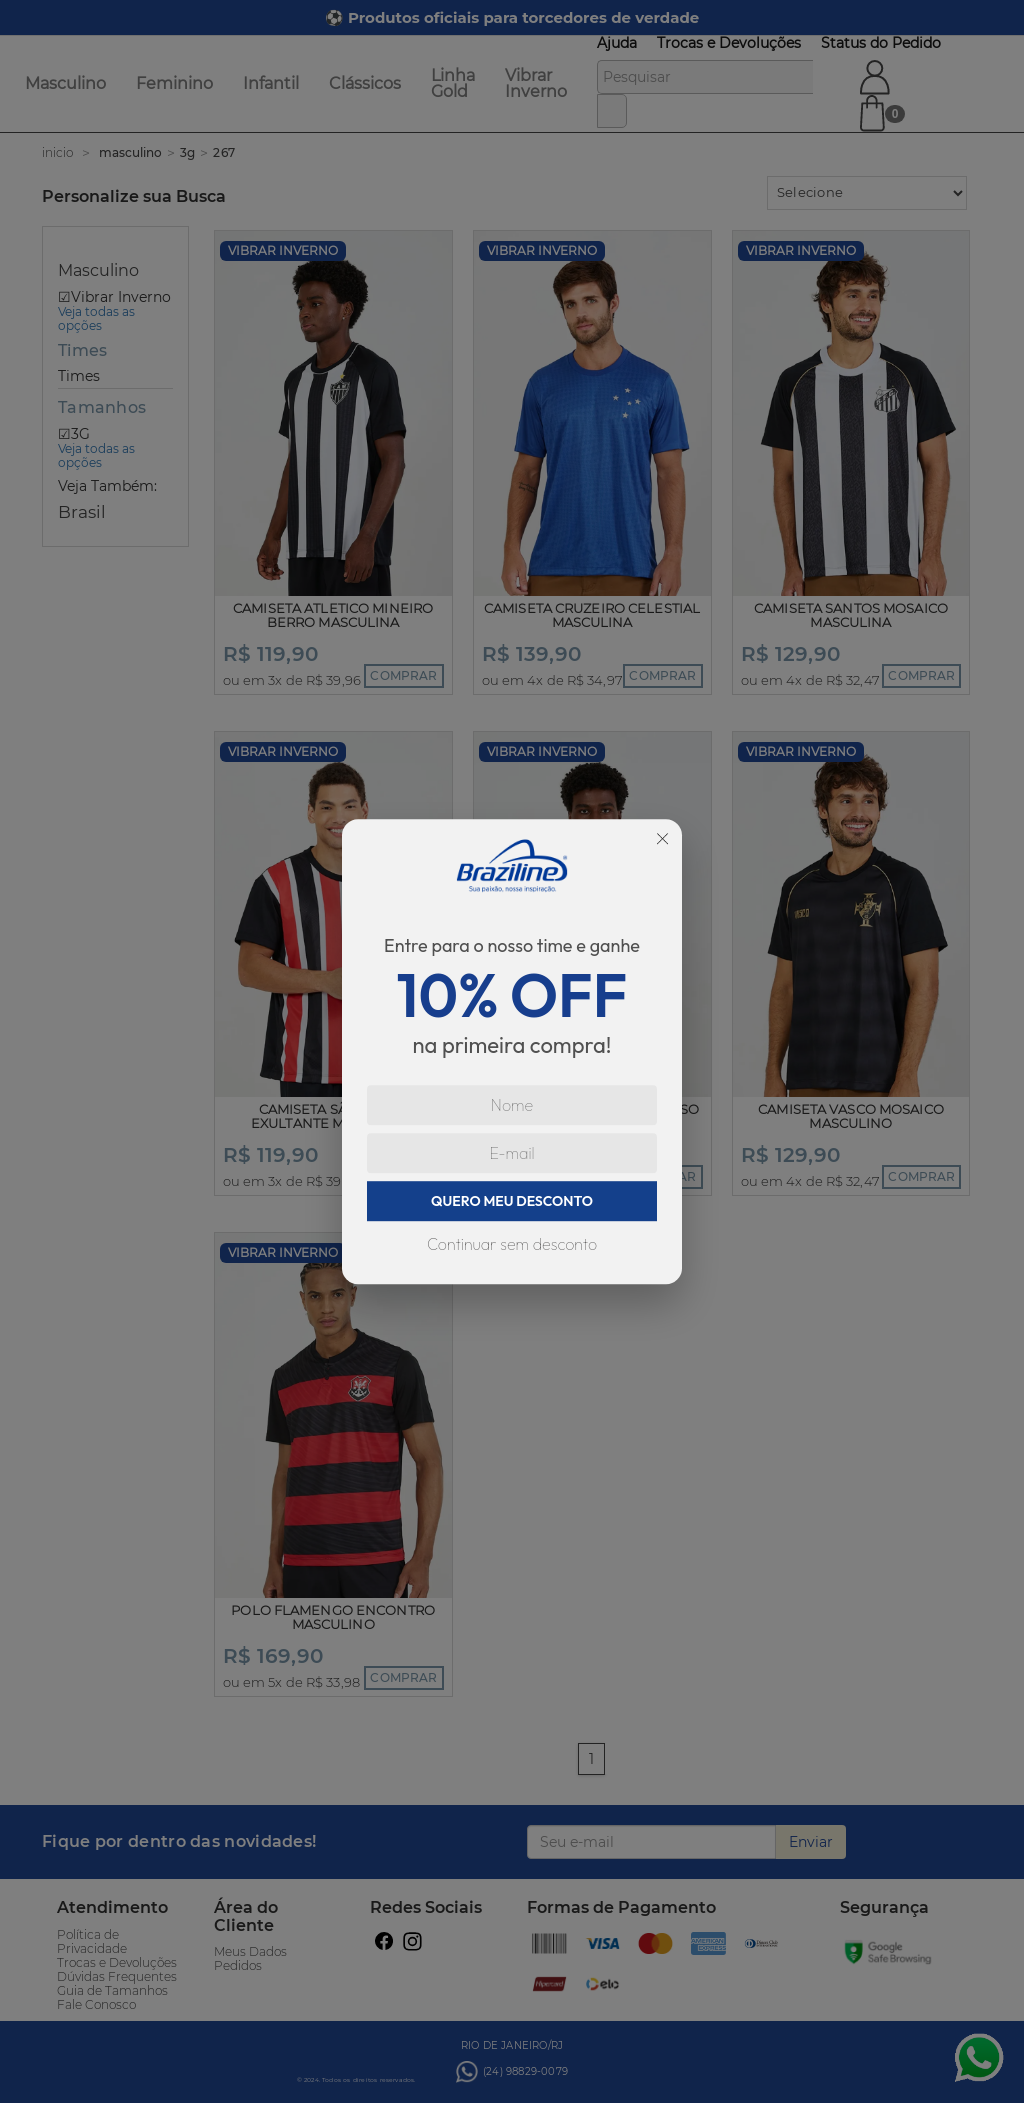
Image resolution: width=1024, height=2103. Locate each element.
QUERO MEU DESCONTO (512, 1201)
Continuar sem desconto (512, 1244)
